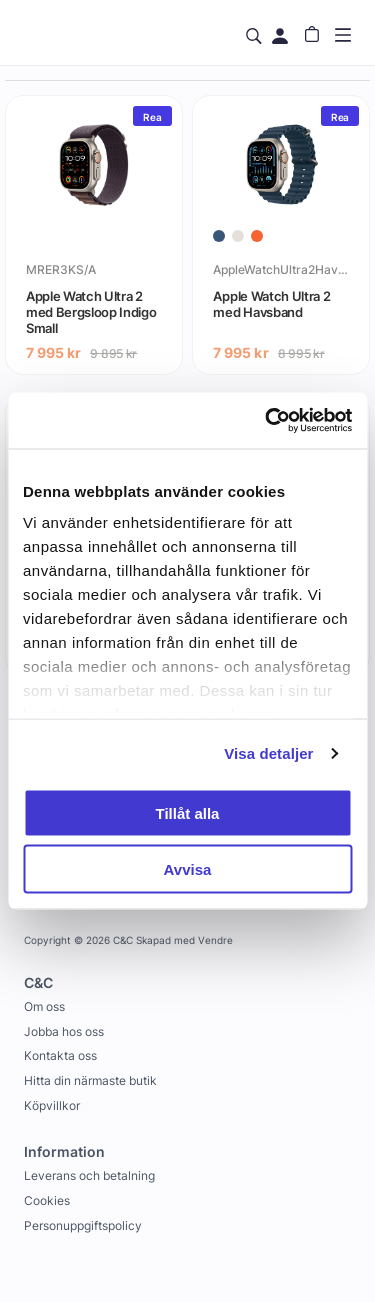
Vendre (215, 940)
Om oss (44, 1006)
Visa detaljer (268, 753)
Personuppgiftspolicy (83, 1225)
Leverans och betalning (89, 1175)
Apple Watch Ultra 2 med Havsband (271, 304)
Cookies (47, 1200)
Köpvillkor (52, 1105)
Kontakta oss (60, 1055)
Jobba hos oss (64, 1031)
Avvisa (188, 869)
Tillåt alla (188, 812)
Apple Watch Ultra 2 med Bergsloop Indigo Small (91, 312)
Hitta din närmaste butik (90, 1080)
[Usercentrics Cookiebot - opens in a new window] (267, 421)
